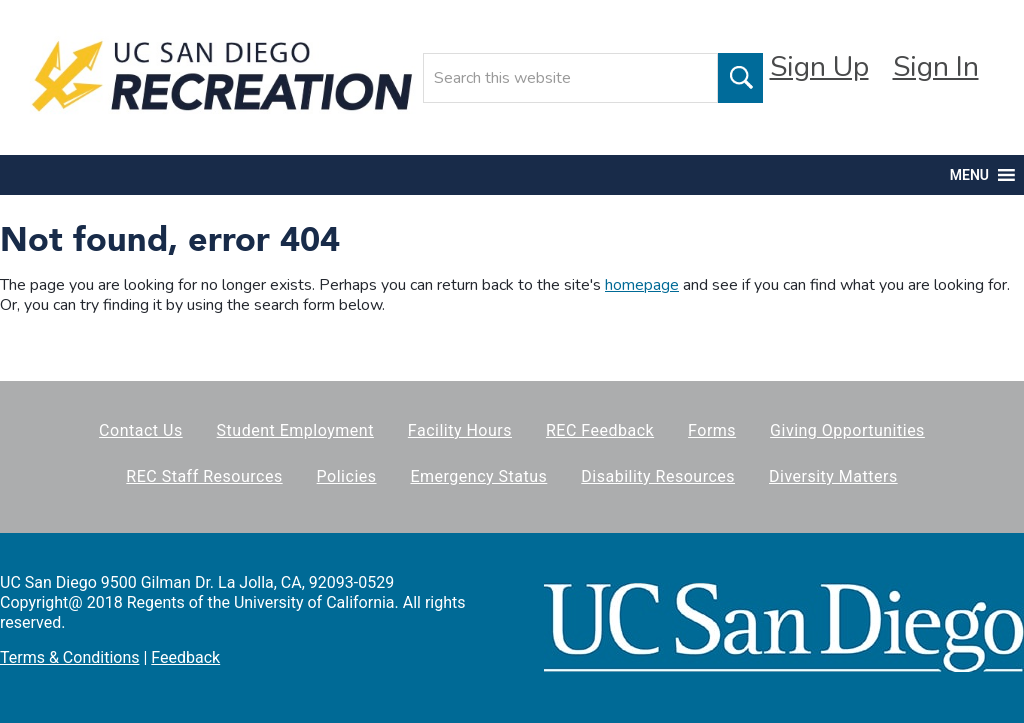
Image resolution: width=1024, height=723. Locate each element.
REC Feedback (600, 430)
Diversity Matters (833, 476)
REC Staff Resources (204, 476)
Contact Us (141, 430)
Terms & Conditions (70, 657)
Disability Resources (658, 476)
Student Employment (295, 430)
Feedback (185, 657)
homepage (642, 285)
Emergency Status (478, 476)
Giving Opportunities (847, 430)
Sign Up (819, 67)
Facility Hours (460, 430)
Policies (347, 476)
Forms (712, 430)
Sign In (936, 67)
